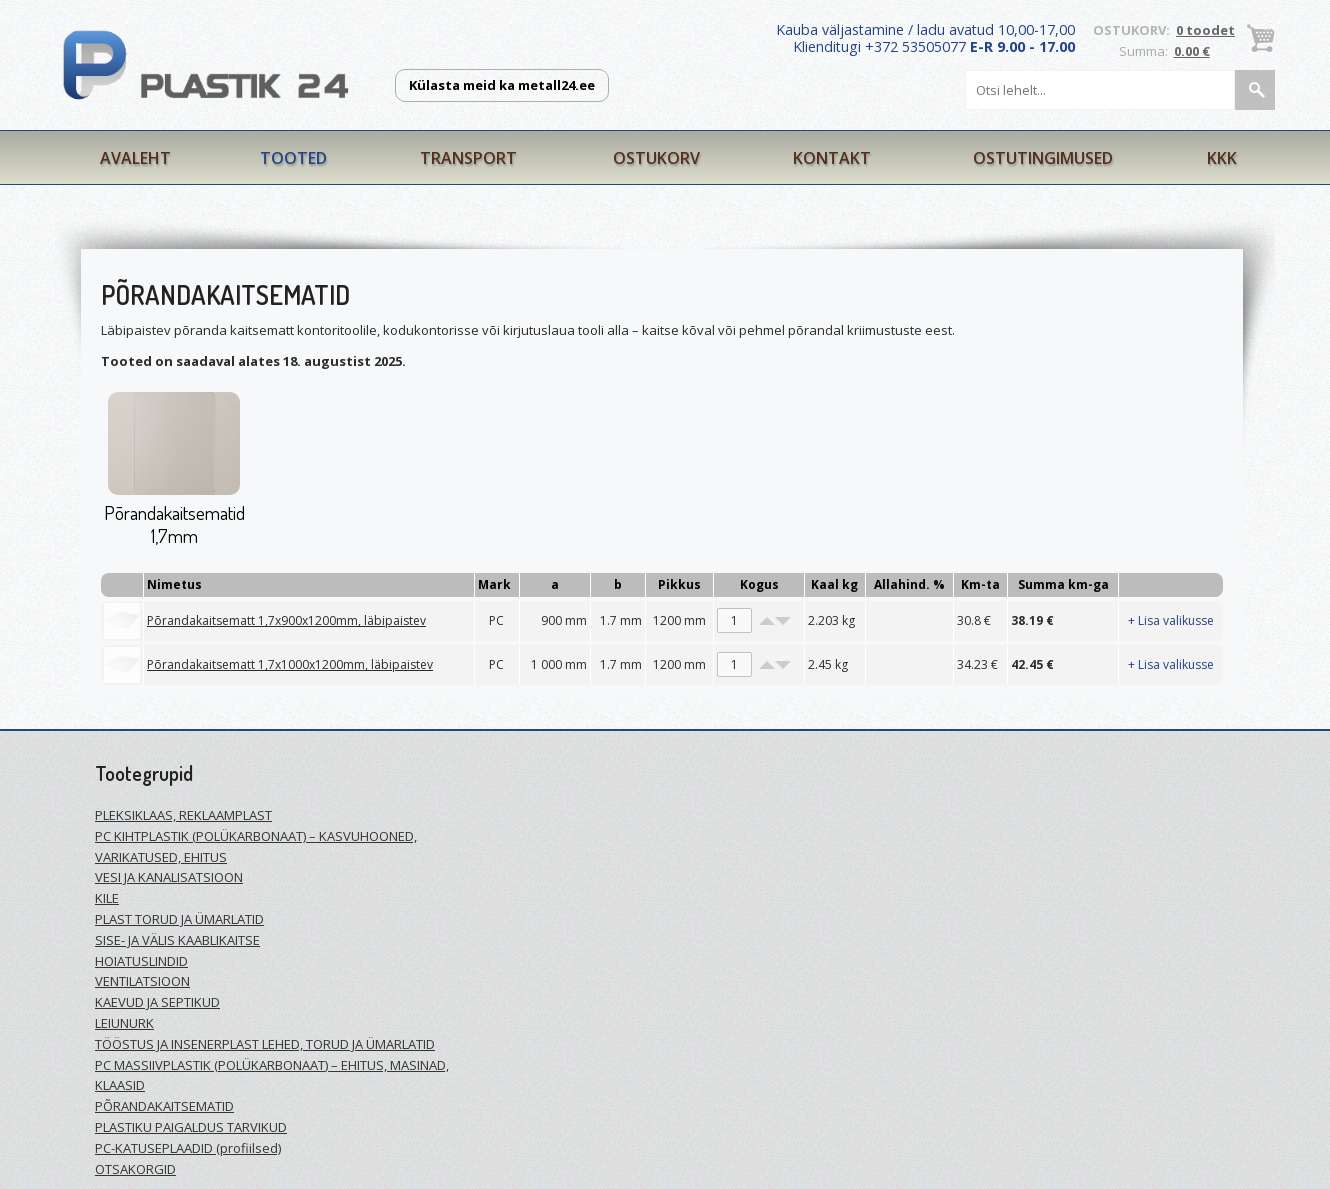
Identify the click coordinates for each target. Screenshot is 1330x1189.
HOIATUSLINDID (141, 961)
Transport (468, 158)
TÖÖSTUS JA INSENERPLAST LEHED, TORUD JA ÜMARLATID (265, 1044)
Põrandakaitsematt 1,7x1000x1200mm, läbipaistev (290, 664)
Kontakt (832, 158)
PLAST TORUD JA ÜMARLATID (179, 919)
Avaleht (135, 158)
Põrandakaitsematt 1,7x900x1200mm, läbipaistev (286, 620)
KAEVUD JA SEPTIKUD (157, 1002)
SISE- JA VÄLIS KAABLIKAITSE (177, 940)
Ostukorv (656, 158)
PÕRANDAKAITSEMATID (164, 1106)
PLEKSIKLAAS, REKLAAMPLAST (183, 815)
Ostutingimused (1043, 158)
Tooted (293, 158)
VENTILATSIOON (142, 981)
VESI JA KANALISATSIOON (169, 877)
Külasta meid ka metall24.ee (502, 85)
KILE (107, 898)
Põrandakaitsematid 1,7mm (174, 524)
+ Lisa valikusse (1171, 620)
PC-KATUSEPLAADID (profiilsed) (188, 1148)
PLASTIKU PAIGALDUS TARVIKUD (191, 1127)
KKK (1222, 158)
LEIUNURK (124, 1023)
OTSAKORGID (135, 1169)
